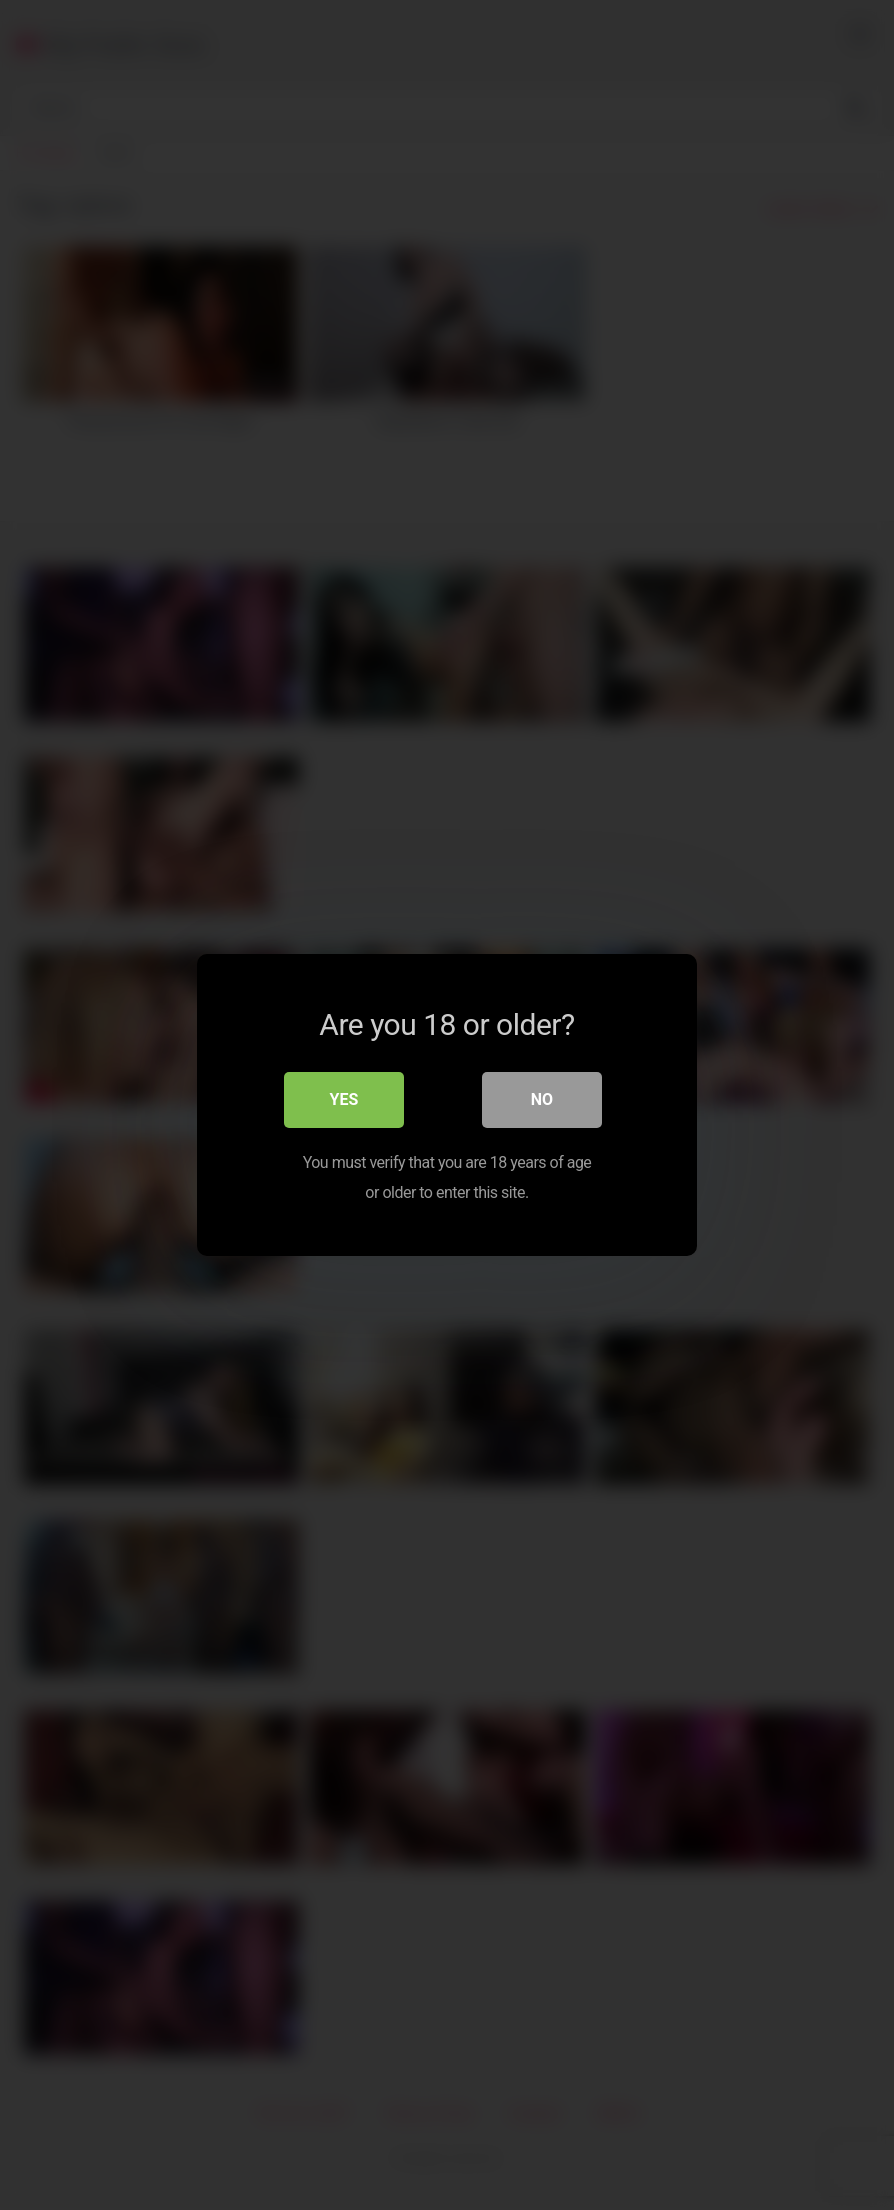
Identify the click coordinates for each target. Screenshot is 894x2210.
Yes (344, 1099)
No (542, 1099)
